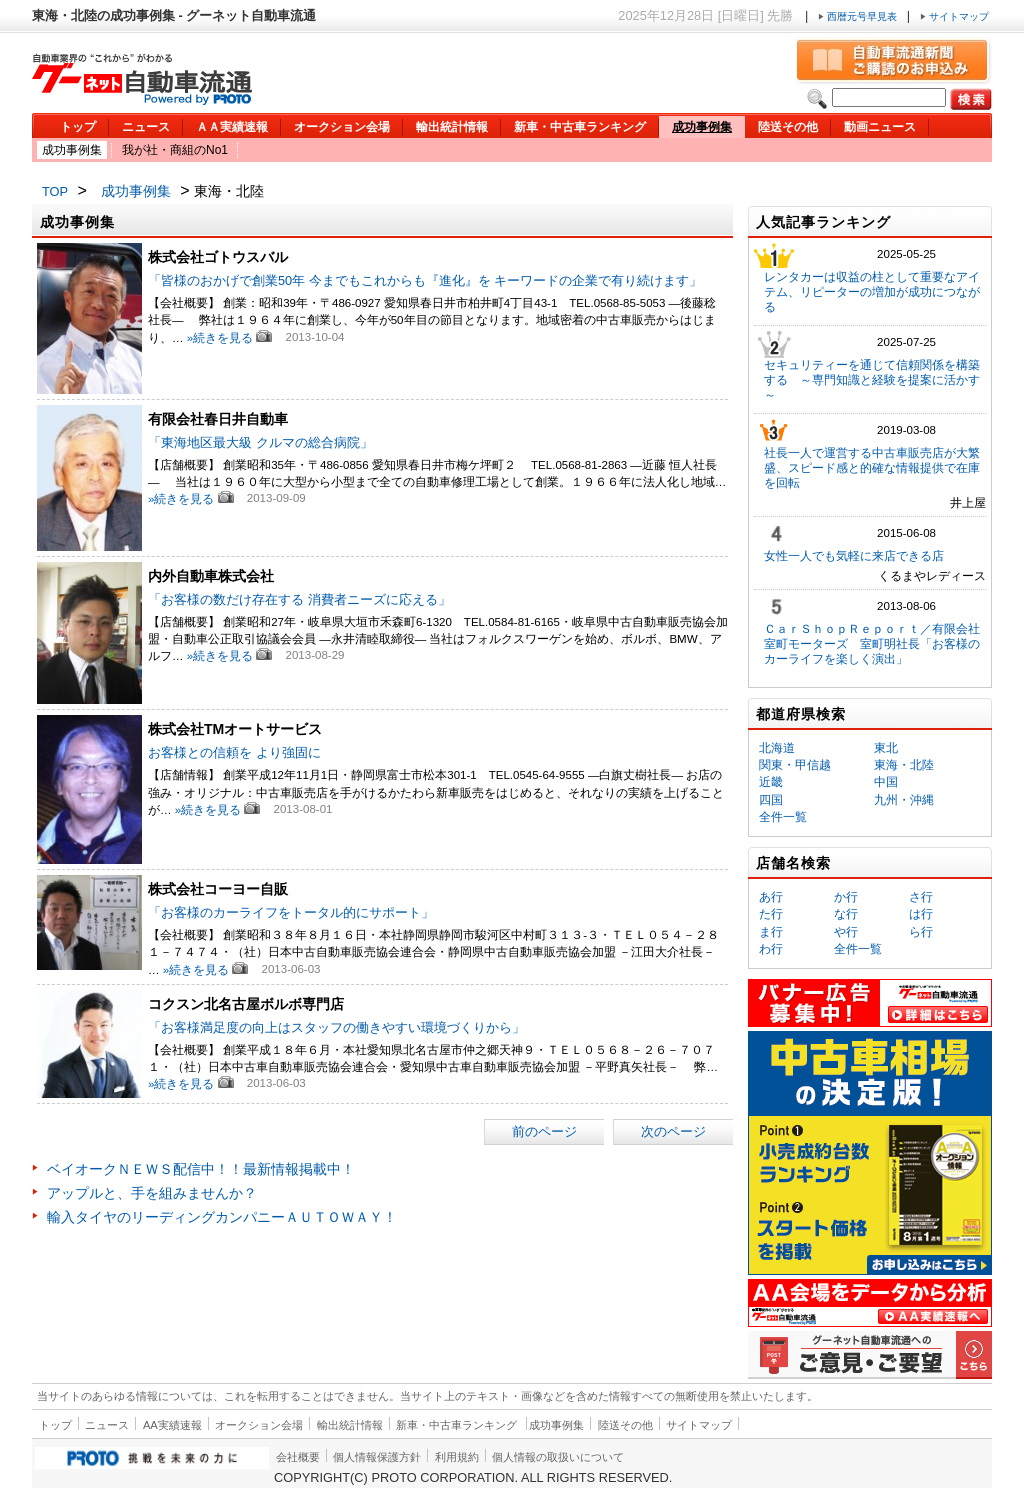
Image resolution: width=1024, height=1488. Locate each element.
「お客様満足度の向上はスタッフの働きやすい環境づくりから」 (336, 1027)
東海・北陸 (904, 765)
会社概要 (298, 1457)
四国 (771, 800)
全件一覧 (783, 817)
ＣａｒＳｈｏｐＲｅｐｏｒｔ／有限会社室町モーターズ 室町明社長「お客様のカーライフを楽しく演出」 (872, 644)
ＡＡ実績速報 (232, 127)
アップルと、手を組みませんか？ (152, 1193)
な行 (846, 914)
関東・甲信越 (795, 765)
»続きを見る (220, 338)
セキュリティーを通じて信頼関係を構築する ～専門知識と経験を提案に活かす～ (872, 380)
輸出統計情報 (452, 127)
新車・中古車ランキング (580, 127)
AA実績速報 (172, 1425)
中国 (886, 782)
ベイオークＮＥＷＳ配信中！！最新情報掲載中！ (201, 1169)
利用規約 (457, 1457)
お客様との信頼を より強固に (234, 752)
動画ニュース (880, 127)
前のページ (544, 1131)
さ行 (921, 897)
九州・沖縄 (904, 800)
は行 (921, 914)
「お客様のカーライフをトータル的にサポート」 (291, 912)
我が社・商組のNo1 (175, 150)
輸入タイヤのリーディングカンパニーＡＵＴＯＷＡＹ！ (222, 1217)
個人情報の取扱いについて (558, 1457)
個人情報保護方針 (377, 1457)
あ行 (771, 897)
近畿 (771, 782)
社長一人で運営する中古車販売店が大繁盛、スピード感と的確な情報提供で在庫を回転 (872, 468)
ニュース (146, 127)
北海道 (777, 748)
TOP (55, 191)
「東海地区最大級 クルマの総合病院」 (260, 442)
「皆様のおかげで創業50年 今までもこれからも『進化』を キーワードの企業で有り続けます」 (425, 280)
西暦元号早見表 (859, 16)
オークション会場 (342, 127)
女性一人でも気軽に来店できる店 (854, 556)
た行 (771, 914)
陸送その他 (788, 127)
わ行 (771, 949)
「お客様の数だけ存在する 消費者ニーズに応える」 (299, 599)
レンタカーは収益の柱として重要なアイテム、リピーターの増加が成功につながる (872, 292)
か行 (846, 897)
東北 (886, 748)
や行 (846, 932)
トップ (78, 127)
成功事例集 (702, 127)
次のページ (673, 1131)
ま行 (771, 932)
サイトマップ (954, 16)
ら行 (921, 932)
